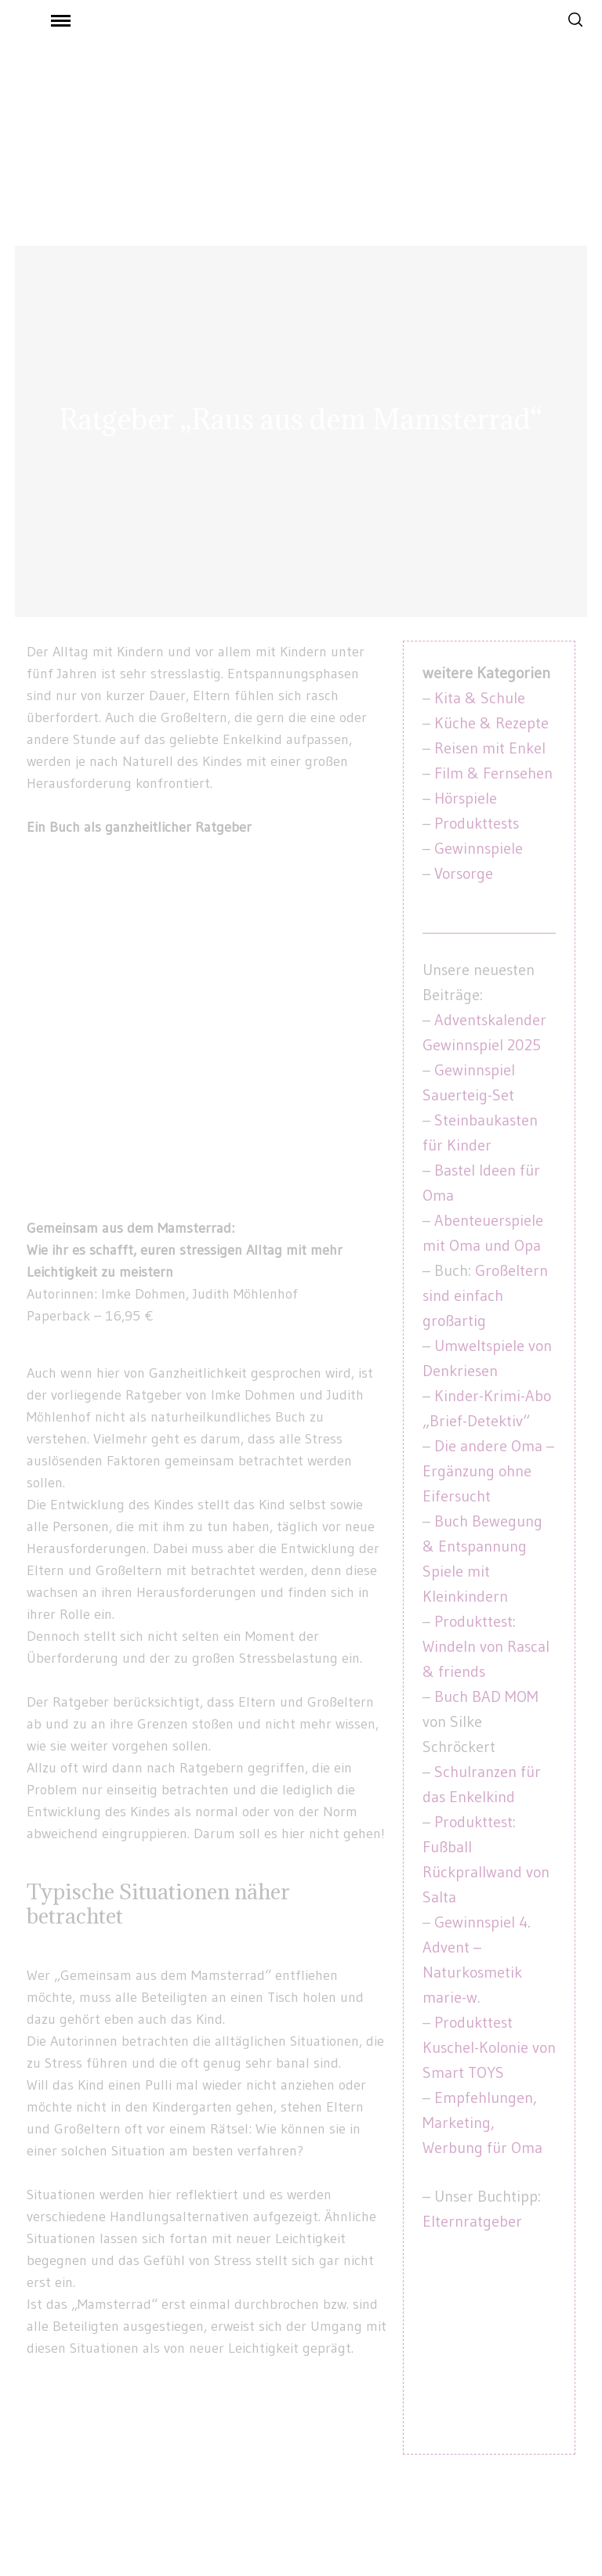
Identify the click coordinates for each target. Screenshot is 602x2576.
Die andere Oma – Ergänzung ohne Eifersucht (488, 1470)
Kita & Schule (479, 697)
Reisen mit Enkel (490, 748)
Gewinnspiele (478, 848)
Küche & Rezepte (491, 723)
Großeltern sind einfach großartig (485, 1295)
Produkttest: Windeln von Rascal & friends (485, 1646)
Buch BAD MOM (486, 1696)
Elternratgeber (472, 2221)
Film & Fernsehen (493, 773)
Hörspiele (465, 798)
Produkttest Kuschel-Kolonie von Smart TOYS (489, 2047)
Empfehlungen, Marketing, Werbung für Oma (482, 2122)
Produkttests (476, 823)
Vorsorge (463, 873)
